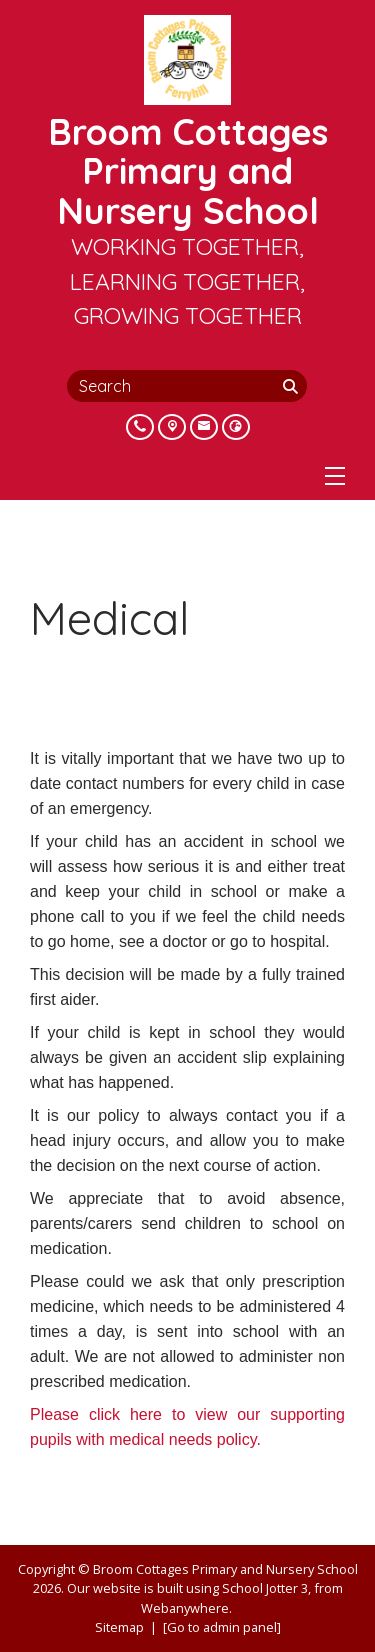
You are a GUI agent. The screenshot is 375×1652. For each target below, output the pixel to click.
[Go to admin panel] (222, 1627)
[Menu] (335, 476)
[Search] (293, 386)
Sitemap (119, 1627)
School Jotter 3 (265, 1588)
